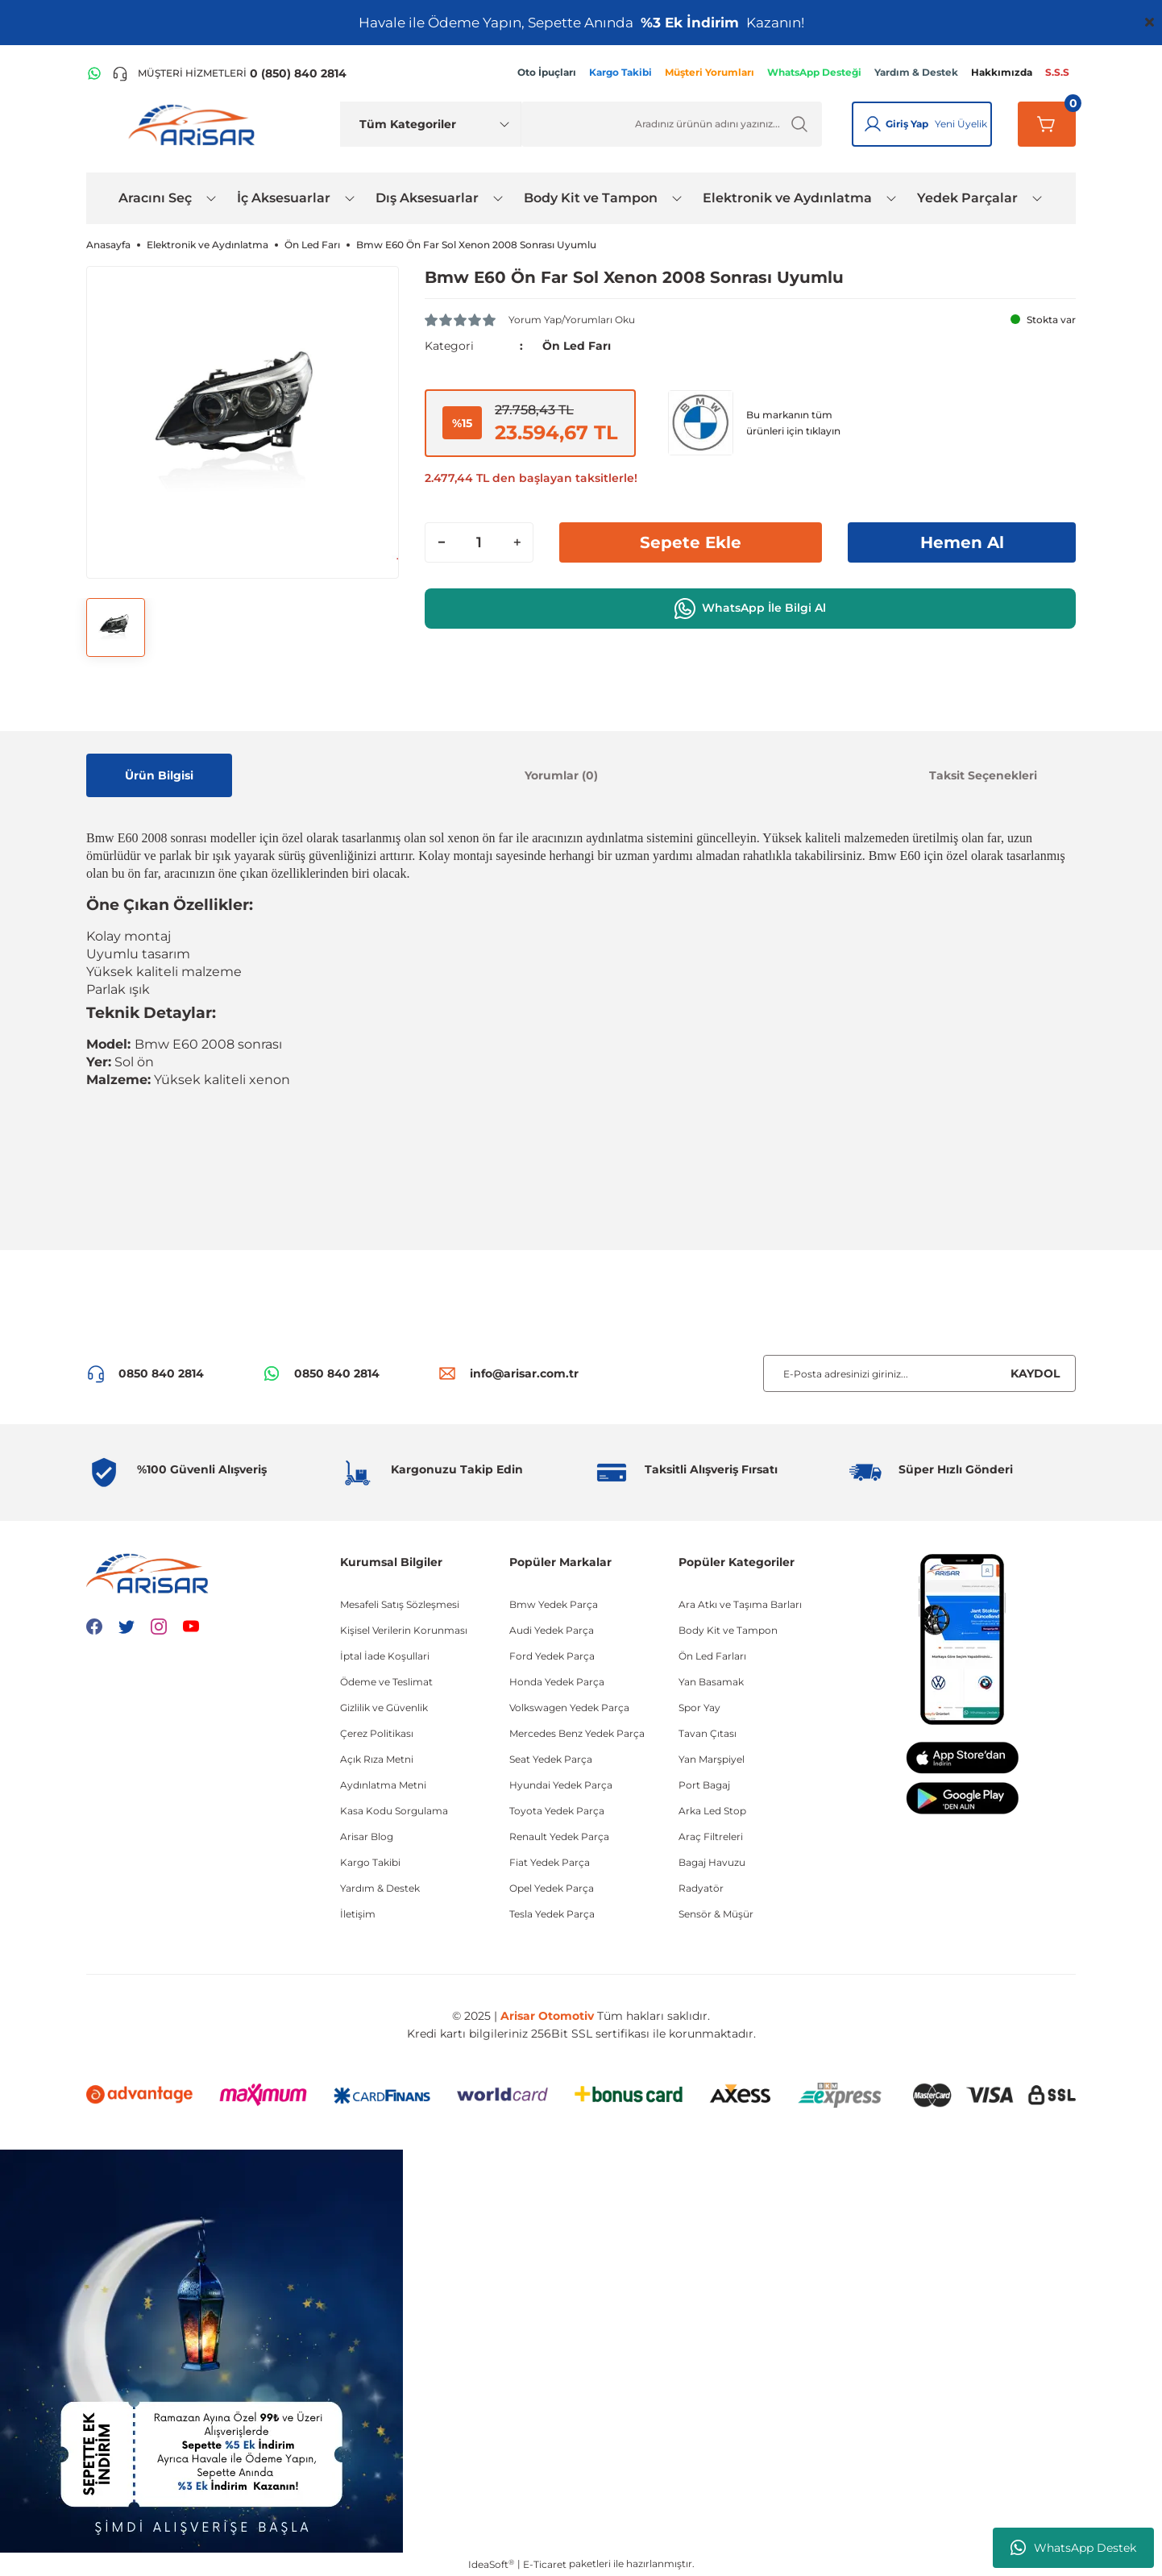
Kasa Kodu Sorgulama (394, 1811)
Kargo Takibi (370, 1862)
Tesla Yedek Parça (552, 1914)
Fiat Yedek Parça (549, 1862)
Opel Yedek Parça (551, 1888)
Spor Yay (699, 1707)
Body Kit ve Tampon (728, 1630)
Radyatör (701, 1888)
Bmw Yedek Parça (553, 1604)
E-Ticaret (544, 2564)
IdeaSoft (491, 2563)
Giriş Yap (907, 124)
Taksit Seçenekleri (983, 775)
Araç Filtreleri (711, 1836)
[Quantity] (479, 542)
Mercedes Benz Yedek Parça (577, 1733)
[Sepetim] (1047, 124)
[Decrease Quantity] (441, 542)
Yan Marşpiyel (712, 1759)
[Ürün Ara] (671, 124)
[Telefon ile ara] (229, 73)
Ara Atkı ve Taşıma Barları (740, 1604)
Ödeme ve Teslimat (386, 1682)
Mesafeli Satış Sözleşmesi (399, 1604)
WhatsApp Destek (1073, 2548)
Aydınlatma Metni (383, 1785)
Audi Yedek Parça (551, 1630)
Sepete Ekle (690, 542)
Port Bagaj (704, 1785)
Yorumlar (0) (561, 775)
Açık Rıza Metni (376, 1759)
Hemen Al (962, 542)
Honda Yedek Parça (556, 1682)
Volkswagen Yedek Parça (569, 1707)
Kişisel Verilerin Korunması (403, 1630)
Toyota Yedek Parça (556, 1811)
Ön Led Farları (712, 1656)
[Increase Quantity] (516, 542)
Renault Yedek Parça (559, 1836)
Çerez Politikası (376, 1733)
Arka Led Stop (712, 1811)
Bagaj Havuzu (712, 1862)
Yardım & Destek (380, 1888)
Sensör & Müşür (716, 1914)
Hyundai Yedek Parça (560, 1785)
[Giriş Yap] (872, 124)
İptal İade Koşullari (385, 1656)
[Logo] (195, 124)
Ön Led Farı (576, 346)
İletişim (358, 1914)
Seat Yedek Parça (550, 1759)
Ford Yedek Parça (552, 1656)
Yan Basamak (711, 1682)
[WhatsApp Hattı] (94, 73)
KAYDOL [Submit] (1035, 1373)
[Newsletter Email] (919, 1373)
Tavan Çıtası (708, 1733)
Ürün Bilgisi (159, 775)
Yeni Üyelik (961, 124)
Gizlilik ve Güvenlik (384, 1707)
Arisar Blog (366, 1836)
